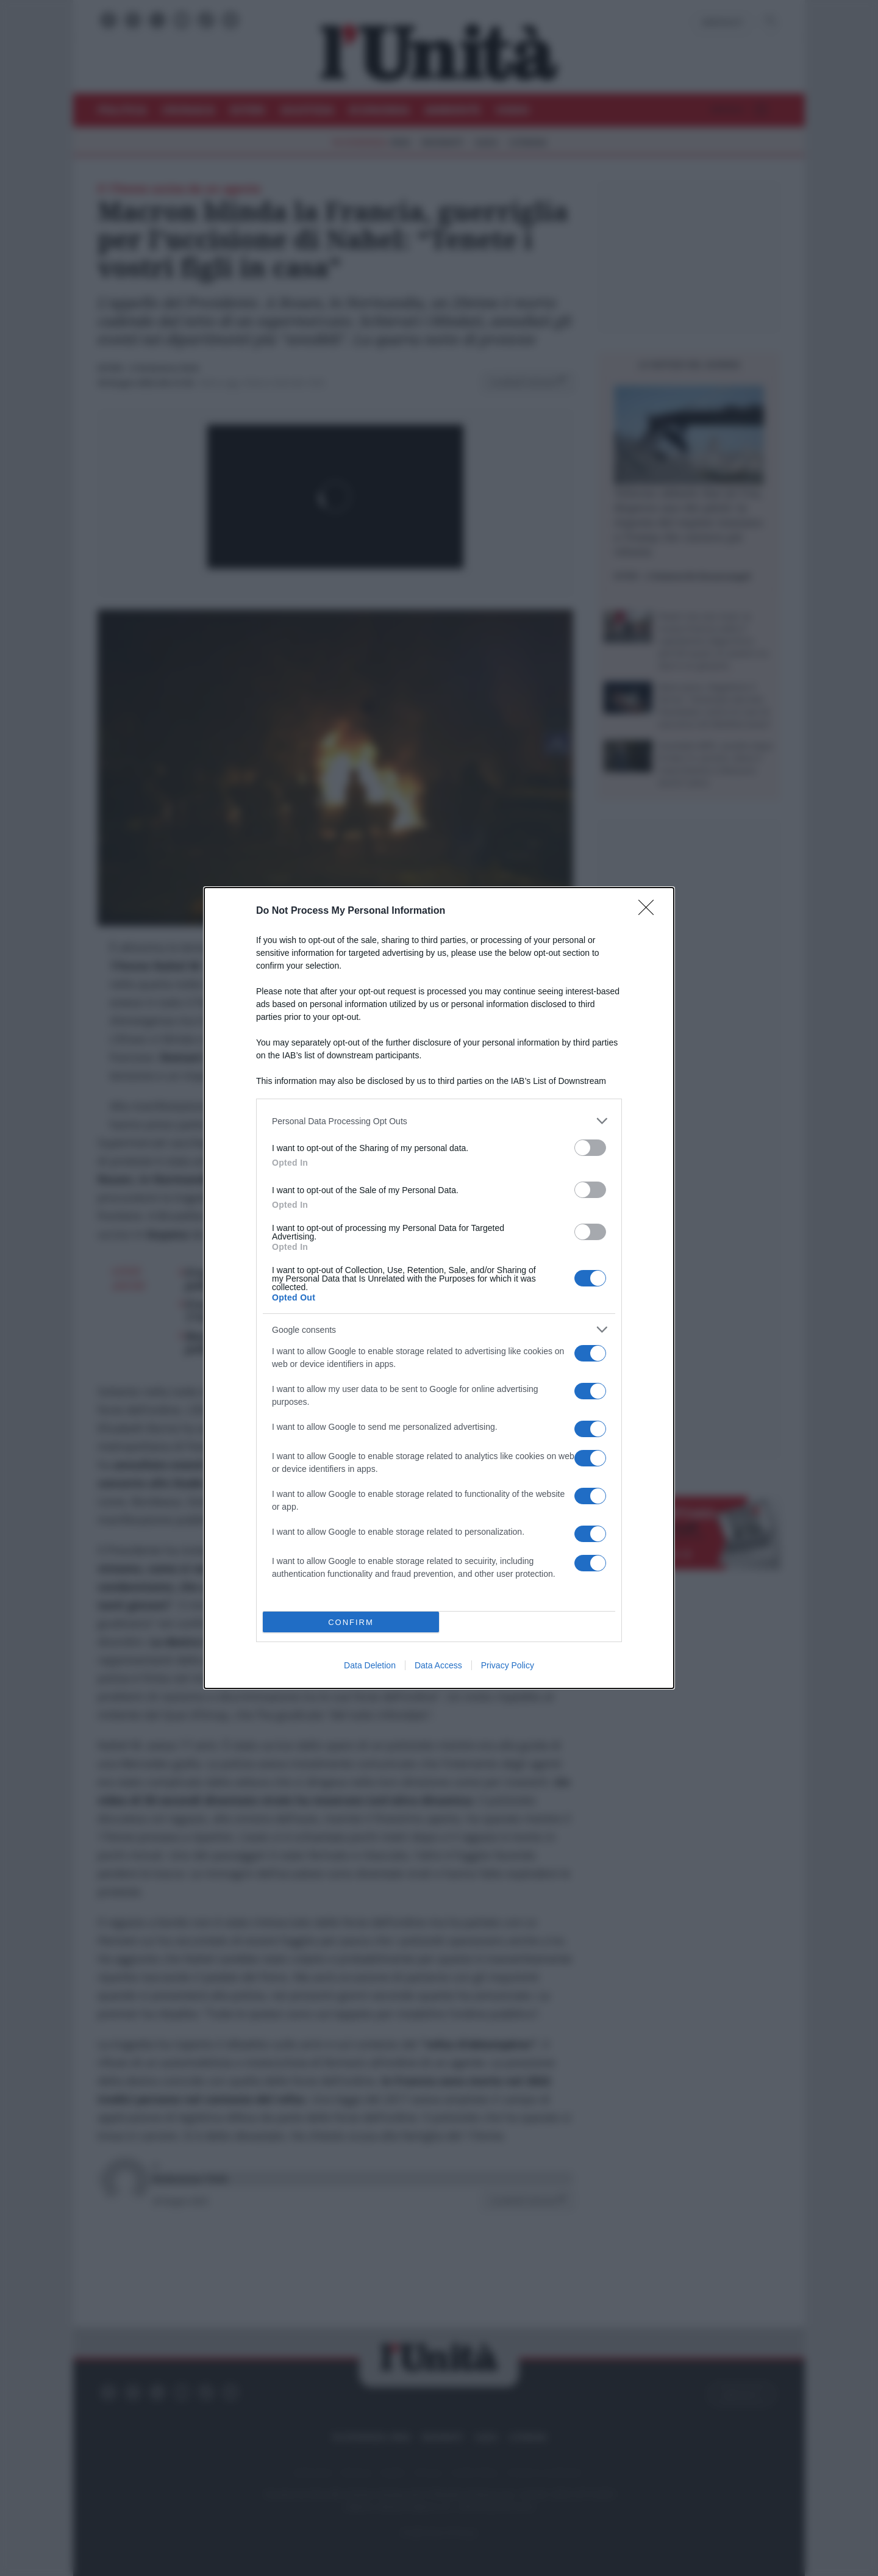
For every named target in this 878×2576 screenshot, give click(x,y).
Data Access (438, 1665)
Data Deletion (370, 1665)
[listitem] (439, 1120)
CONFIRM (351, 1622)
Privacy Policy (507, 1665)
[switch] (590, 1147)
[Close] (650, 911)
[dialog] (439, 1288)
